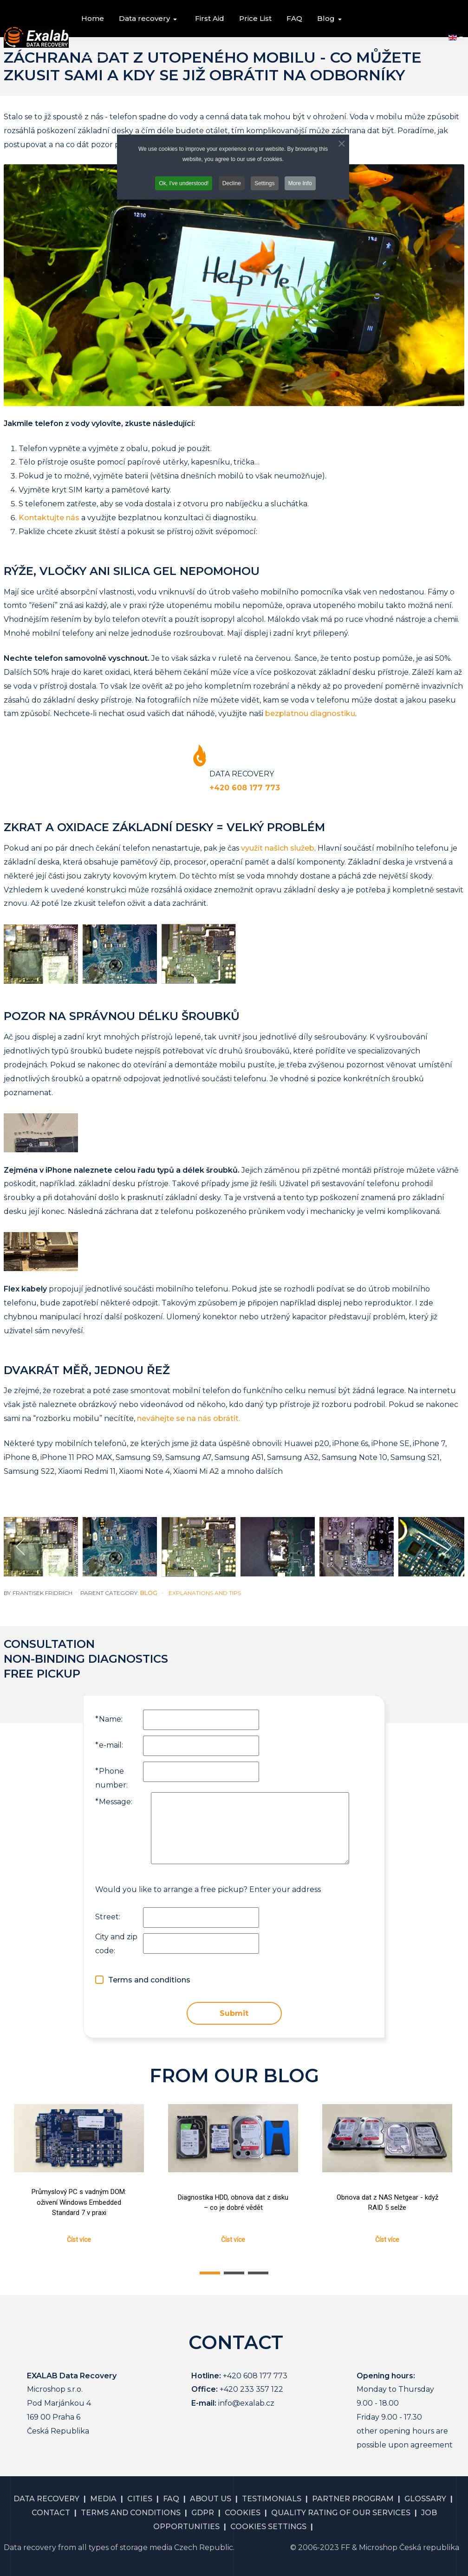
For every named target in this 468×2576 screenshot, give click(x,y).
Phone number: (111, 1778)
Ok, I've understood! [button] (183, 183)
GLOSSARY (425, 2498)
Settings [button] (264, 183)
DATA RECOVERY (46, 2498)
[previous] (21, 1547)
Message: (113, 1801)
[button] (149, 18)
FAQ (171, 2498)
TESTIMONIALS (271, 2498)
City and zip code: (116, 1943)
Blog (148, 1592)
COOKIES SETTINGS (268, 2526)
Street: (107, 1916)
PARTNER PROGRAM (353, 2498)
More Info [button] (300, 183)
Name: (109, 1719)
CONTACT (51, 2512)
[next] (446, 1547)
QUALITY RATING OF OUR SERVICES (340, 2512)
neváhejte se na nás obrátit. (188, 1418)
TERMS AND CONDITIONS (131, 2512)
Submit (234, 2013)
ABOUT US (210, 2498)
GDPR (202, 2512)
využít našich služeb (277, 848)
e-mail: (109, 1745)
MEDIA (103, 2498)
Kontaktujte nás (49, 517)
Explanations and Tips (205, 1592)
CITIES (139, 2498)
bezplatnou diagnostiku (310, 713)
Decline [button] (231, 183)
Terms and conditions (149, 1980)
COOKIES (242, 2512)
